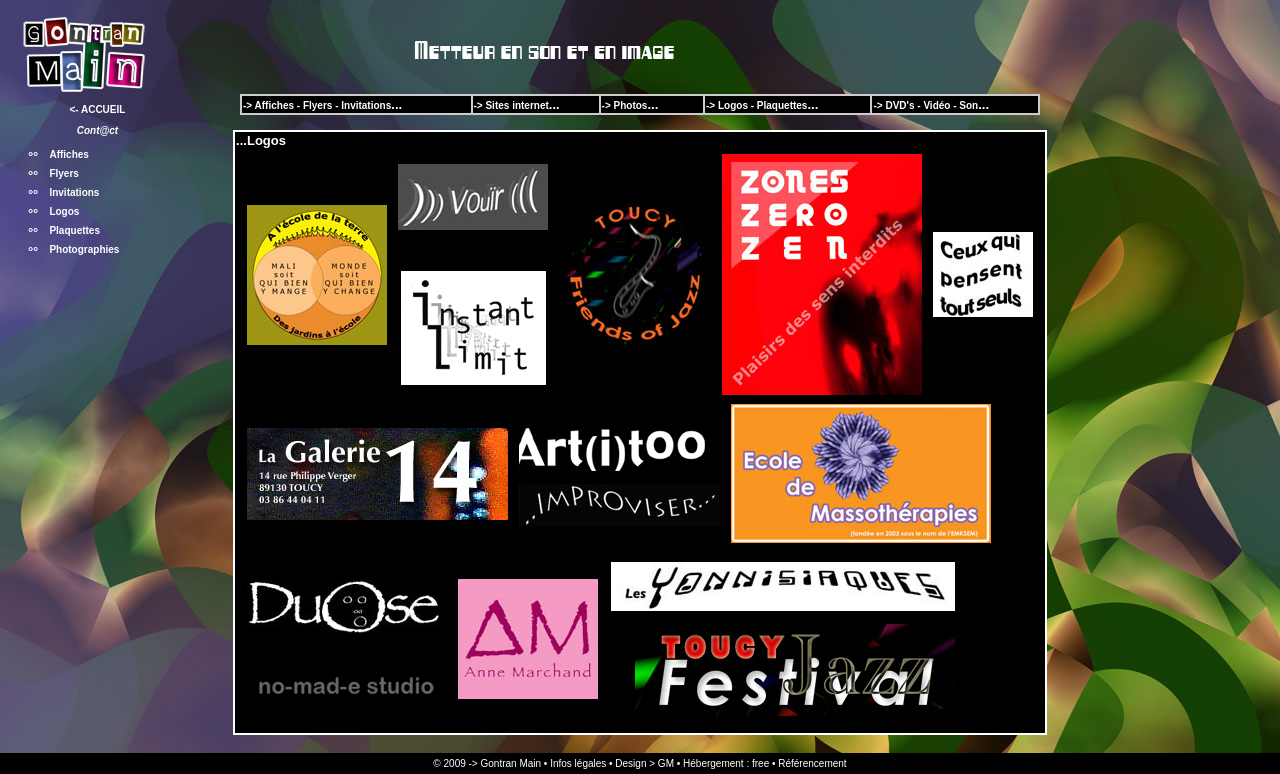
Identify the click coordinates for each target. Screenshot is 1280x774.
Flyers (63, 173)
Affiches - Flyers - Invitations (323, 105)
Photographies (84, 249)
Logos (64, 211)
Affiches (68, 154)
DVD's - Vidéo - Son (931, 105)
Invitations (74, 192)
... (652, 104)
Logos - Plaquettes (762, 105)
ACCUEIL (103, 109)
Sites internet (516, 105)
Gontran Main (510, 763)
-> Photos (625, 105)
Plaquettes (74, 230)
